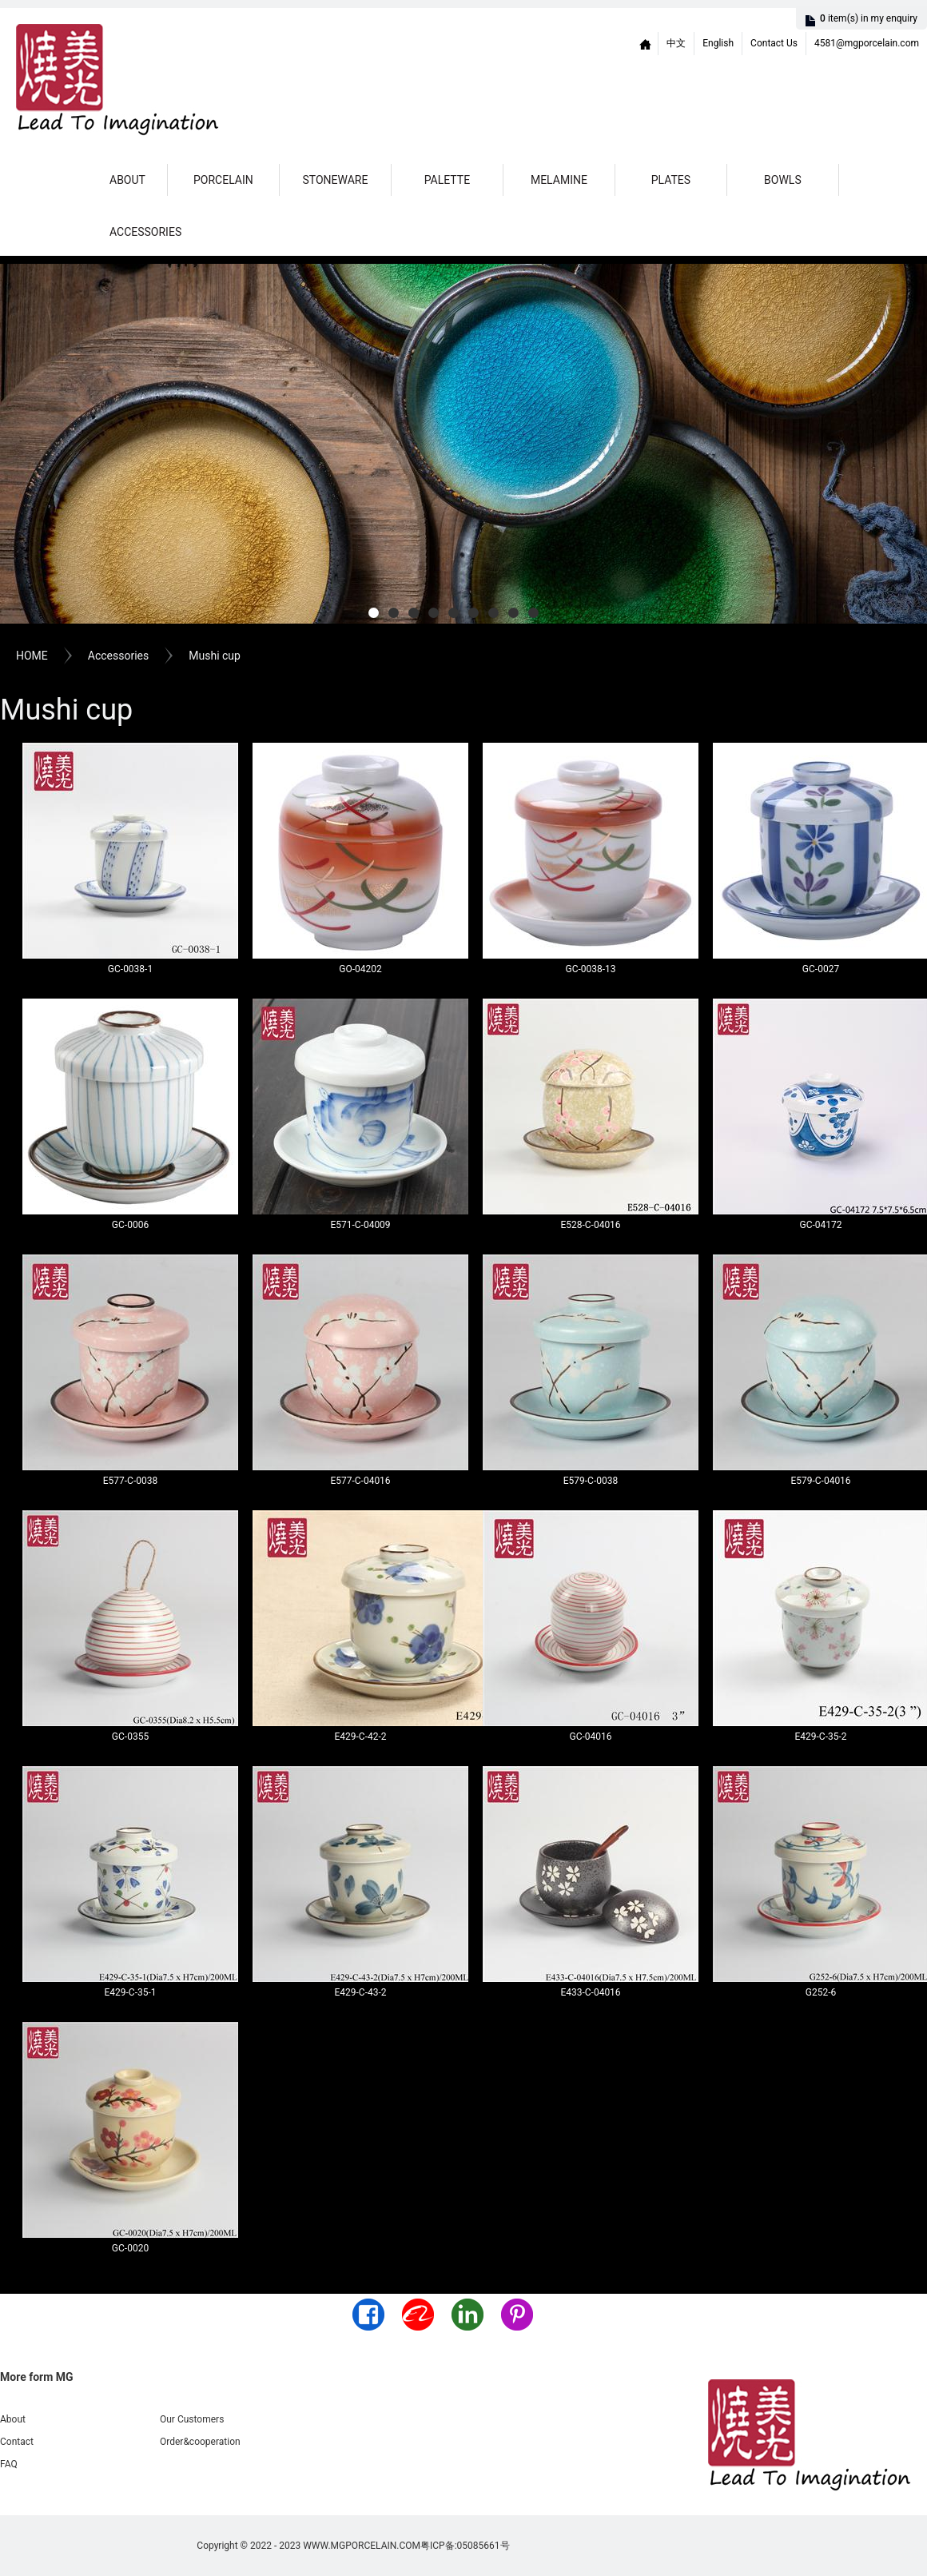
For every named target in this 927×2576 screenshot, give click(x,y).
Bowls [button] (783, 179)
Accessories (118, 655)
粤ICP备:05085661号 (465, 2545)
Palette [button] (447, 179)
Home (646, 43)
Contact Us (774, 43)
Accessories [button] (145, 231)
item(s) (868, 18)
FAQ (9, 2464)
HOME (32, 655)
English (718, 43)
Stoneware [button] (335, 179)
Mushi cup (215, 655)
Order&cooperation (200, 2441)
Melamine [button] (559, 179)
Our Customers (192, 2419)
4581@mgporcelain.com (866, 43)
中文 (676, 43)
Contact (17, 2441)
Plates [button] (670, 179)
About (127, 179)
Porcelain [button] (223, 179)
